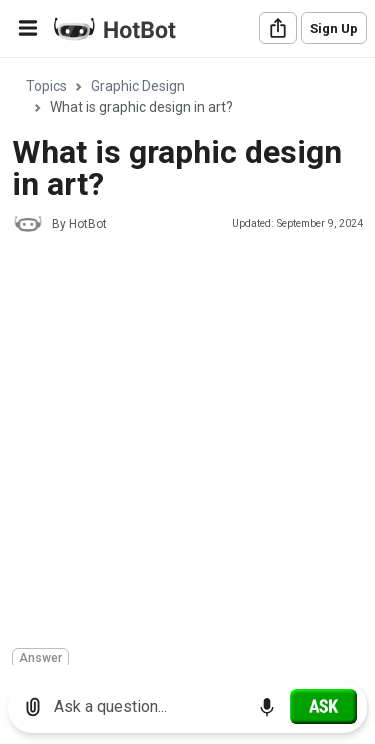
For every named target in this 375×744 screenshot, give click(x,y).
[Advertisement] (187, 443)
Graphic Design (138, 86)
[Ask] (323, 706)
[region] (187, 362)
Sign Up (334, 28)
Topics (46, 86)
